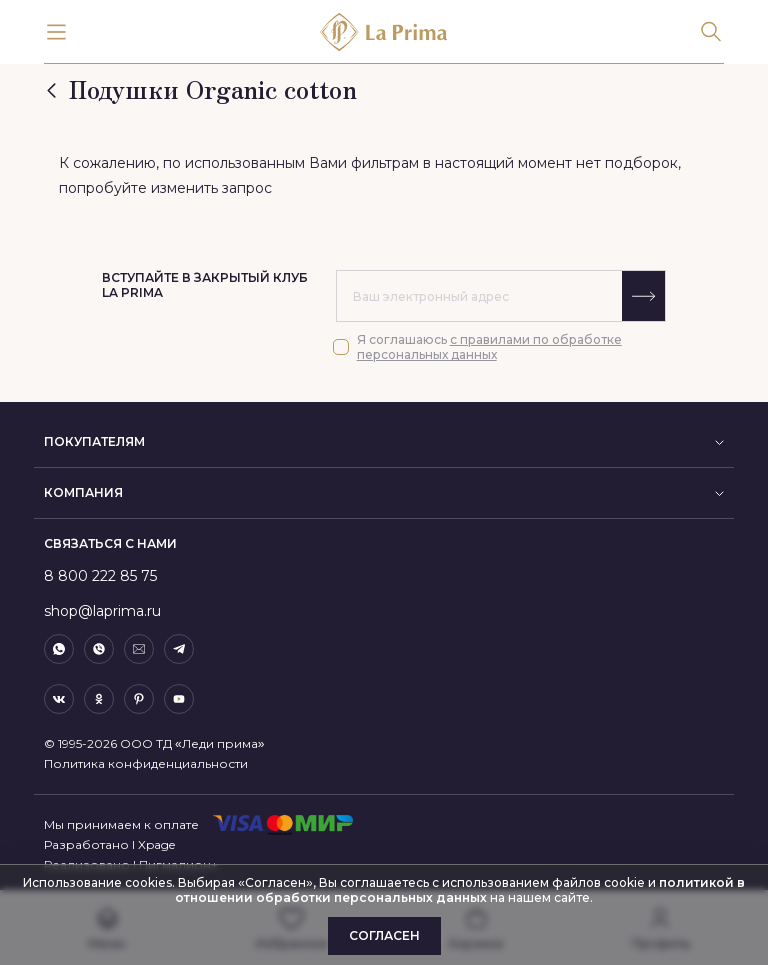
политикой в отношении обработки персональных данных (460, 890)
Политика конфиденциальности (146, 763)
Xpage (156, 844)
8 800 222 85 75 (100, 576)
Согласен (384, 935)
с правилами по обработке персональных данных (489, 347)
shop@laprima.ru (102, 611)
